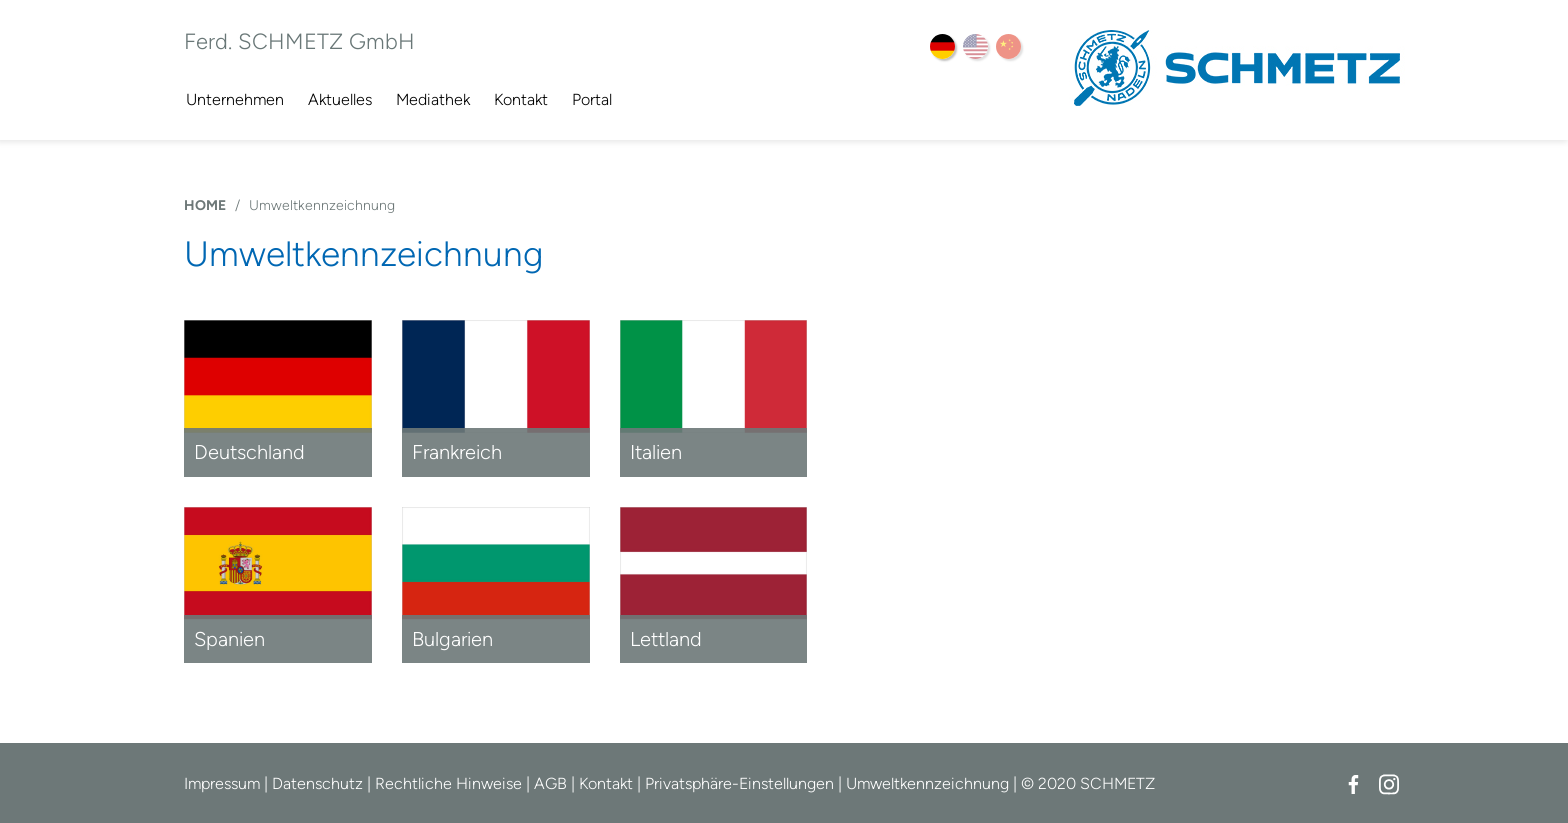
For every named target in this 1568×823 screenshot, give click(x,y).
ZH (1008, 46)
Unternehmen (235, 99)
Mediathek (433, 99)
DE (942, 46)
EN (975, 46)
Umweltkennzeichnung (322, 205)
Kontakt (521, 99)
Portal (592, 99)
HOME (205, 205)
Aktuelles (340, 99)
